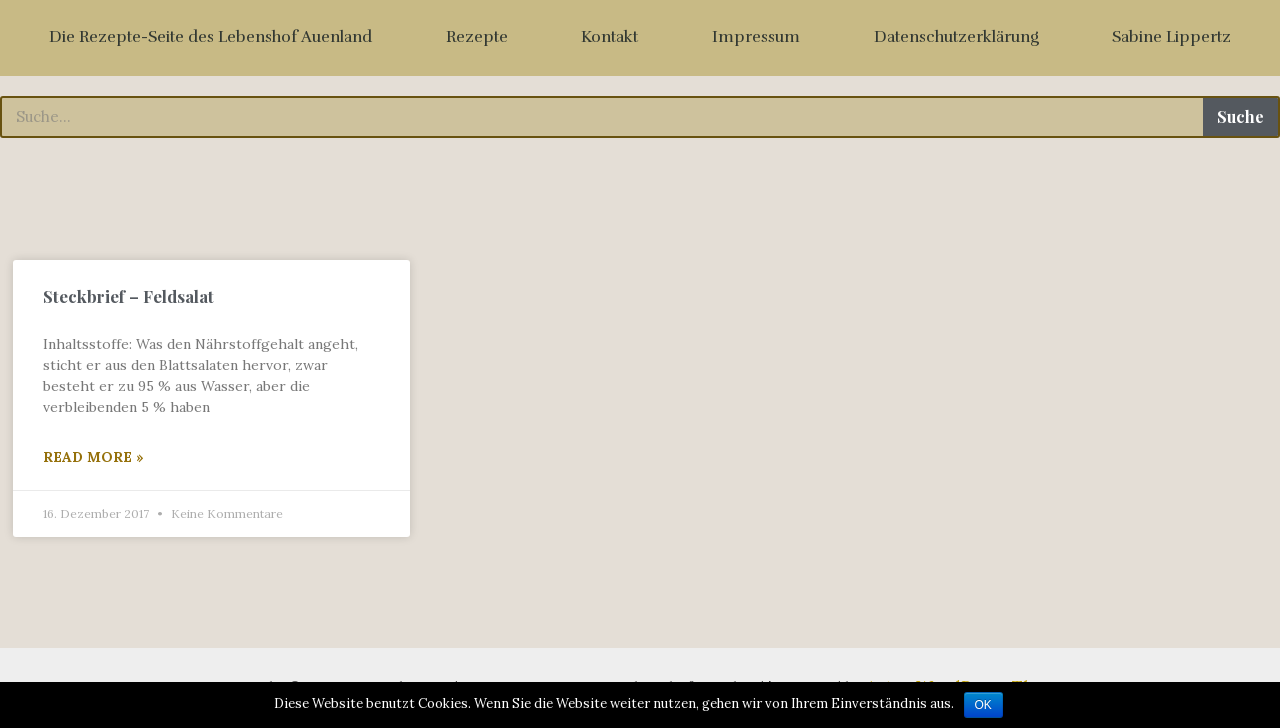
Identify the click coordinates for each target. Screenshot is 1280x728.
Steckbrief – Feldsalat (128, 296)
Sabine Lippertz (1171, 37)
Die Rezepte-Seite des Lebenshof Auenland (210, 37)
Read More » (93, 457)
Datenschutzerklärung (956, 37)
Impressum (756, 37)
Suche (1240, 116)
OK (983, 705)
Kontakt (609, 37)
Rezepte (477, 37)
